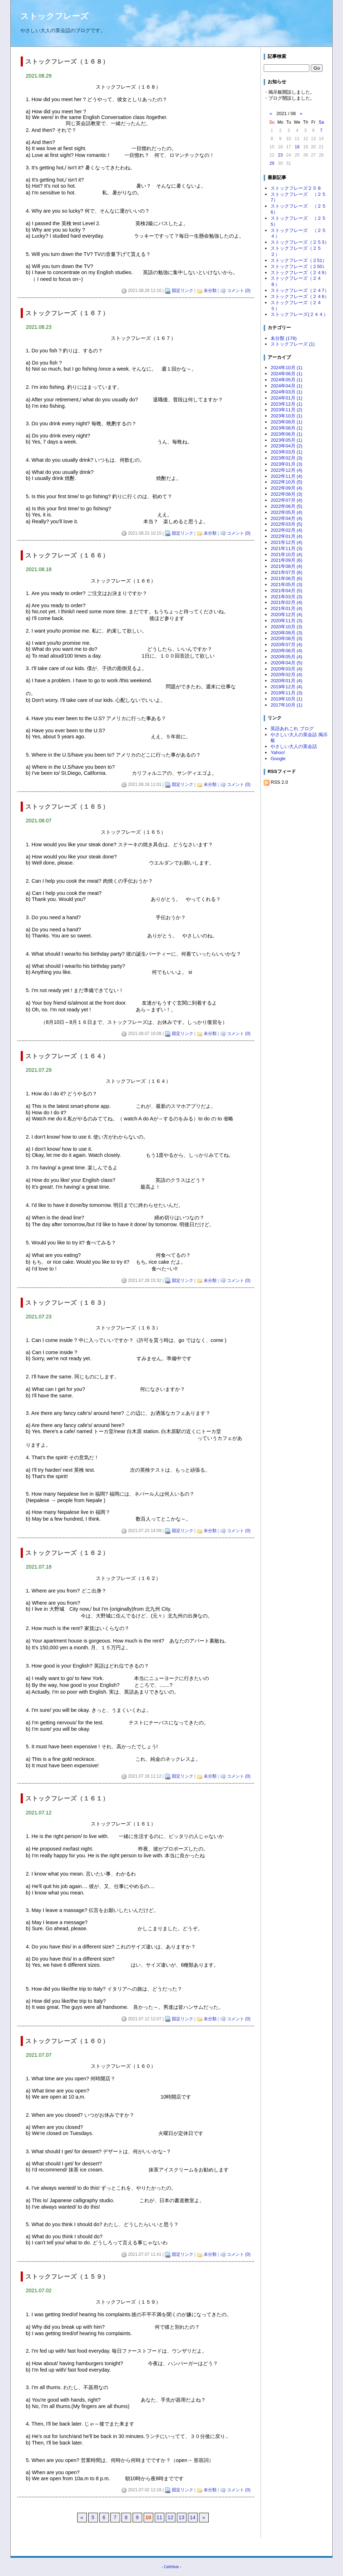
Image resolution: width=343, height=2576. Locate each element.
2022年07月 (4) (286, 500)
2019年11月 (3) (286, 692)
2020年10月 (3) (286, 626)
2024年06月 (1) (286, 373)
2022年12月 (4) (286, 470)
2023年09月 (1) (286, 422)
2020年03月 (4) (286, 669)
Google (277, 758)
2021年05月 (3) (286, 584)
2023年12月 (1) (286, 404)
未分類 (210, 290)
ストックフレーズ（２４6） (299, 296)
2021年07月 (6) (286, 572)
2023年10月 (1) (286, 415)
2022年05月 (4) (286, 512)
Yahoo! (277, 752)
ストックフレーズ (54, 16)
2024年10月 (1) (286, 367)
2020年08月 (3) (286, 638)
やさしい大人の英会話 (293, 746)
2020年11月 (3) (286, 620)
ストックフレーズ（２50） (298, 266)
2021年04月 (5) (286, 590)
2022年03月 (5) (286, 524)
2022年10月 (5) (286, 482)
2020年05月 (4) (286, 656)
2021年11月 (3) (286, 548)
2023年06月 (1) (286, 434)
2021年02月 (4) (286, 602)
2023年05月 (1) (286, 440)
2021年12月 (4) (286, 542)
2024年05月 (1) (286, 379)
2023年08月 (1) (286, 428)
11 (159, 2517)
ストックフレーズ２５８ (296, 188)
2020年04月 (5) (286, 662)
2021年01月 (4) (286, 608)
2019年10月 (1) (286, 699)
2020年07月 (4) (286, 644)
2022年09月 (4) (286, 488)
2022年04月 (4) (286, 518)
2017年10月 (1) (286, 705)
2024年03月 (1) (286, 392)
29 (271, 163)
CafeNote (171, 2567)
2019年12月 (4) (286, 686)
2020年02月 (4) (286, 674)
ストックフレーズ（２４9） (299, 272)
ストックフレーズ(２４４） (299, 314)
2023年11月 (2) (286, 409)
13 (181, 2517)
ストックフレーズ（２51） (298, 260)
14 (192, 2517)
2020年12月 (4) (286, 614)
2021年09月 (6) (286, 560)
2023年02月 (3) (286, 458)
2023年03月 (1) (286, 452)
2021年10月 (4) (286, 554)
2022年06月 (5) (286, 506)
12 (170, 2517)
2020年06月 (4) (286, 650)
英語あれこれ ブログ (292, 728)
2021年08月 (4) (286, 566)
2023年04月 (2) (286, 446)
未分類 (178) (283, 338)
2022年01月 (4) (286, 536)
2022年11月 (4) (286, 476)
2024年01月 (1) (286, 398)
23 (280, 155)
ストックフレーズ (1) (292, 344)
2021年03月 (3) (286, 596)
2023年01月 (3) (286, 464)
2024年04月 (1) (286, 385)
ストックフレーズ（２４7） (299, 290)
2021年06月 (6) (286, 578)
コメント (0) (238, 290)
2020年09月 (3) (286, 632)
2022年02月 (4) (286, 530)
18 (297, 146)
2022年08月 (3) (286, 494)
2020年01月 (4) (286, 680)
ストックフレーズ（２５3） (299, 242)
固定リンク (182, 290)
